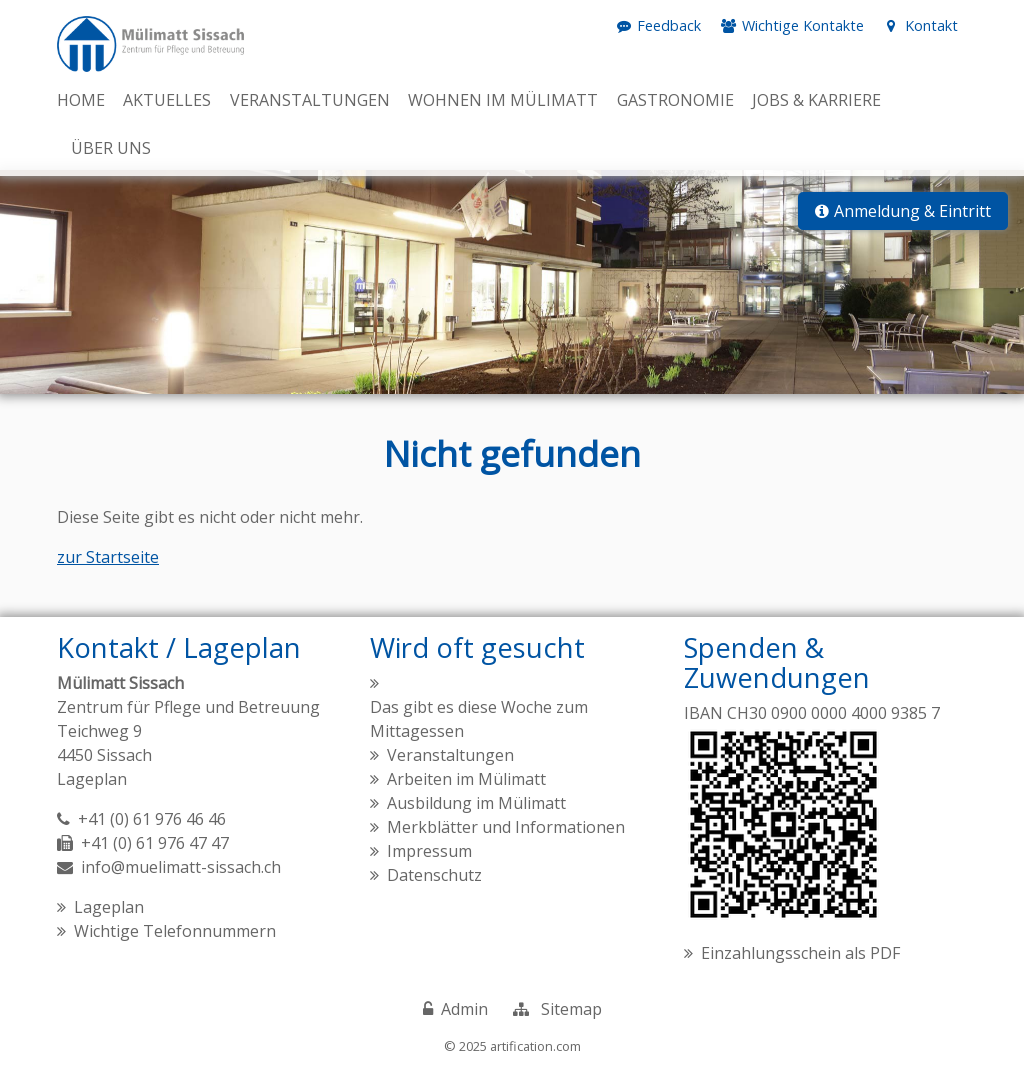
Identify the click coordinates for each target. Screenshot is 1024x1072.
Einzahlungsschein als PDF (800, 953)
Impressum (429, 851)
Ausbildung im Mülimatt (476, 803)
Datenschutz (434, 875)
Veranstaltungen (450, 755)
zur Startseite (108, 557)
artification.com (535, 1046)
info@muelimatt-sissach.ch (181, 867)
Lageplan (92, 779)
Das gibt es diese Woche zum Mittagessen (479, 719)
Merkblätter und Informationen (506, 827)
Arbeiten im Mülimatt (466, 779)
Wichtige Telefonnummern (175, 931)
